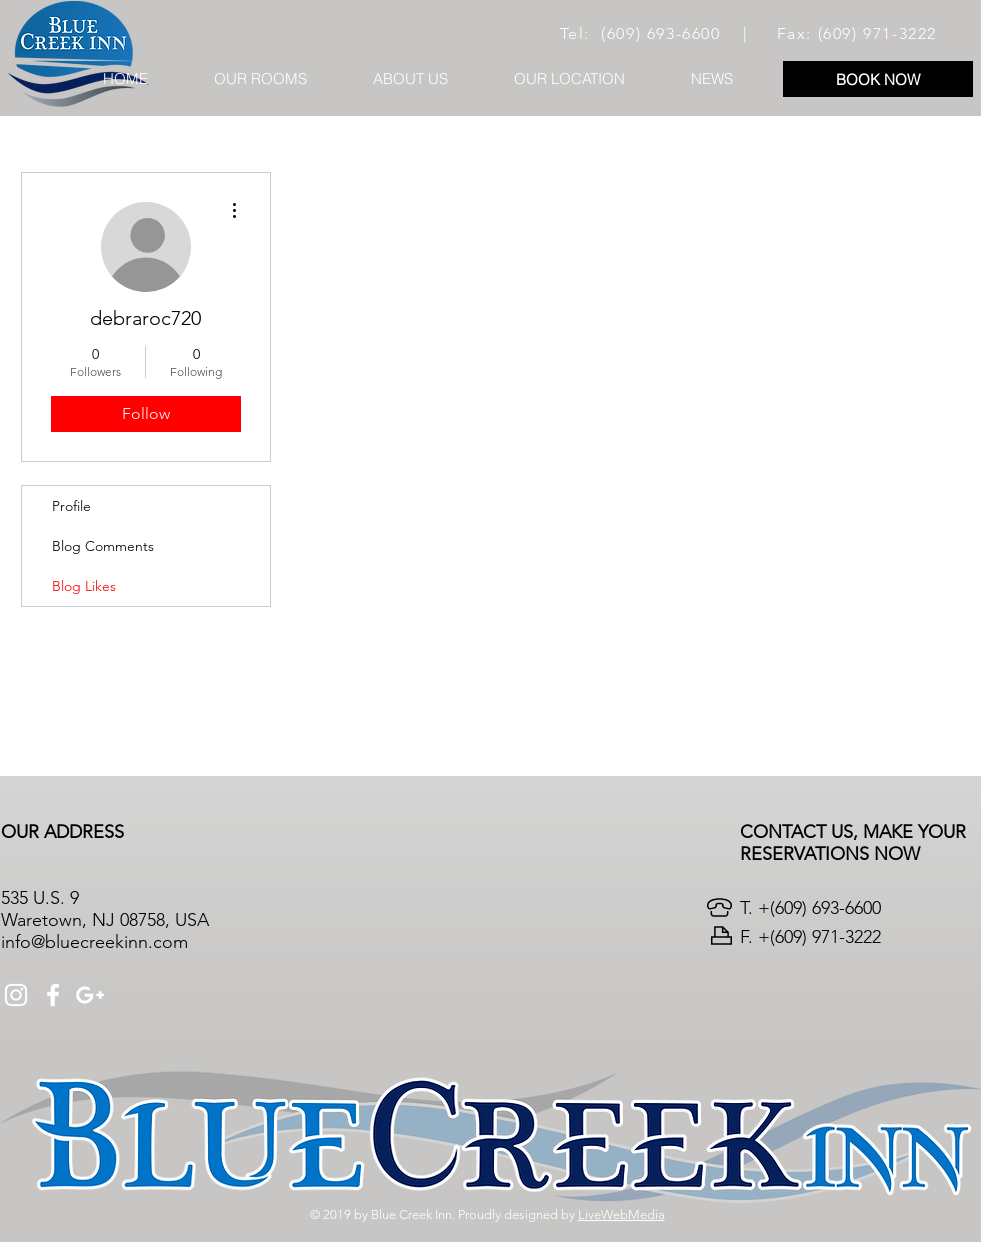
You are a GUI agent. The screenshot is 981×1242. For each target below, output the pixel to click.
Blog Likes (84, 586)
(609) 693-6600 (660, 33)
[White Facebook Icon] (53, 995)
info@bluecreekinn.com (94, 942)
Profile (71, 506)
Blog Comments (103, 546)
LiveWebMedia (621, 1214)
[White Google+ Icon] (90, 995)
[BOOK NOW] (878, 79)
